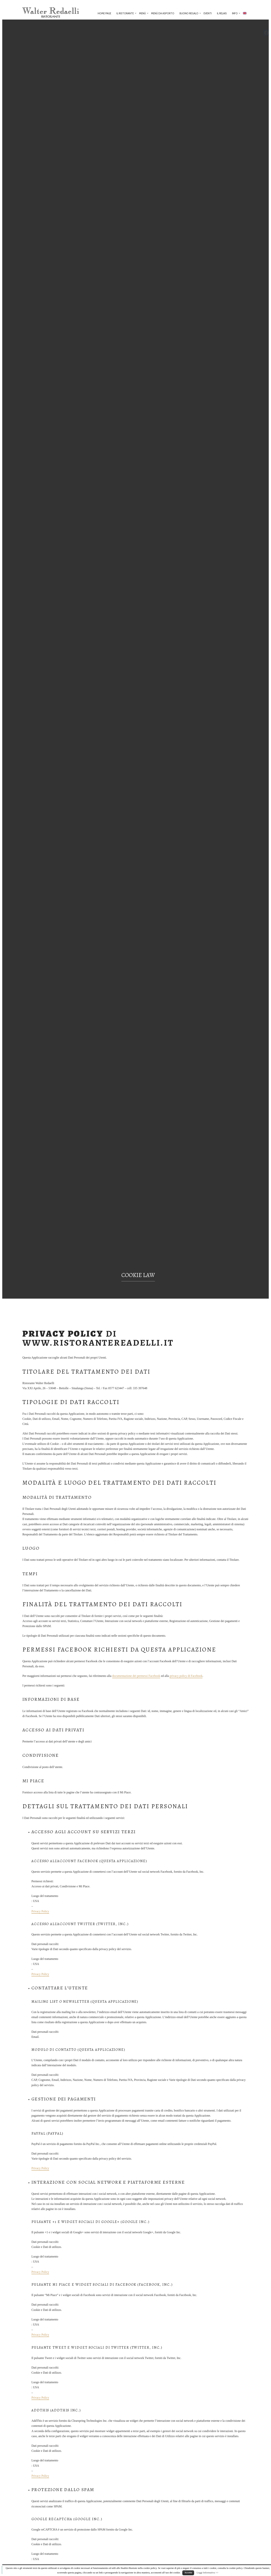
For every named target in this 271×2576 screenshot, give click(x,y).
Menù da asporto (162, 13)
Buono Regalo (189, 13)
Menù (142, 13)
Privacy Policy (40, 1911)
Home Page (104, 13)
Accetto (188, 2572)
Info (235, 13)
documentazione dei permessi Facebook (136, 1675)
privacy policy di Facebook (186, 1675)
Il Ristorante (125, 13)
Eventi (208, 13)
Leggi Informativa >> (207, 2572)
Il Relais (222, 13)
